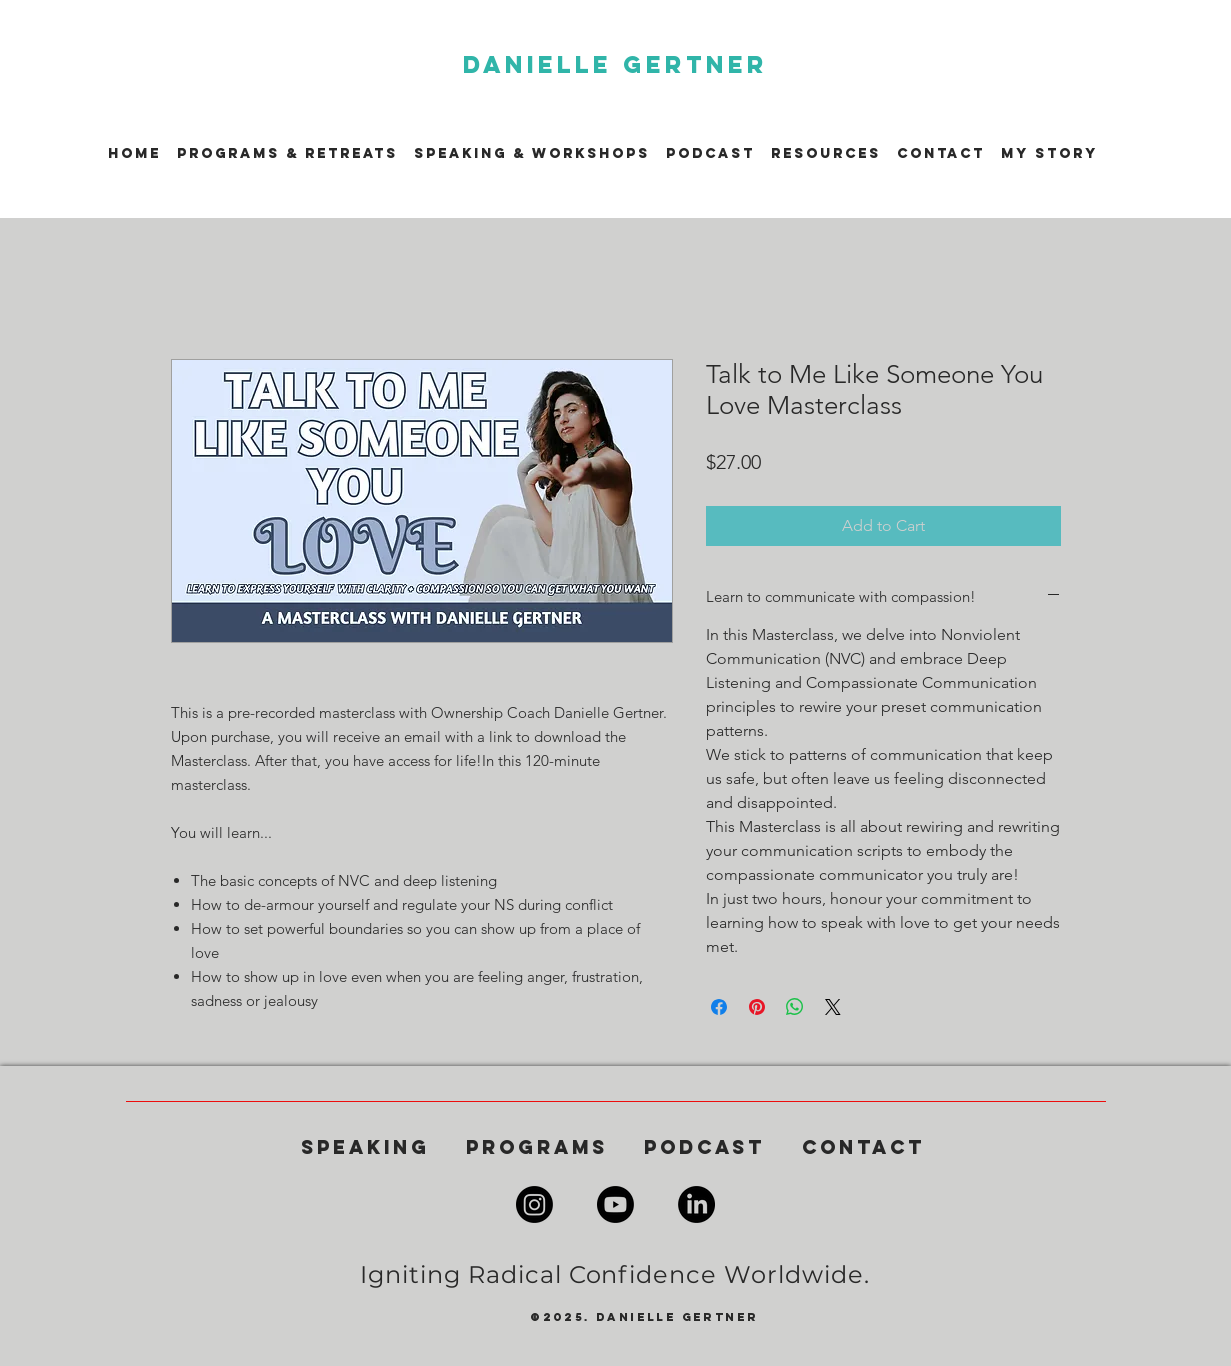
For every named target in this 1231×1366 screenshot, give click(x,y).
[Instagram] (534, 1204)
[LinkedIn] (696, 1204)
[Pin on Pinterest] (757, 1007)
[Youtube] (615, 1204)
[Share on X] (833, 1007)
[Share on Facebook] (719, 1007)
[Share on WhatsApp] (795, 1007)
